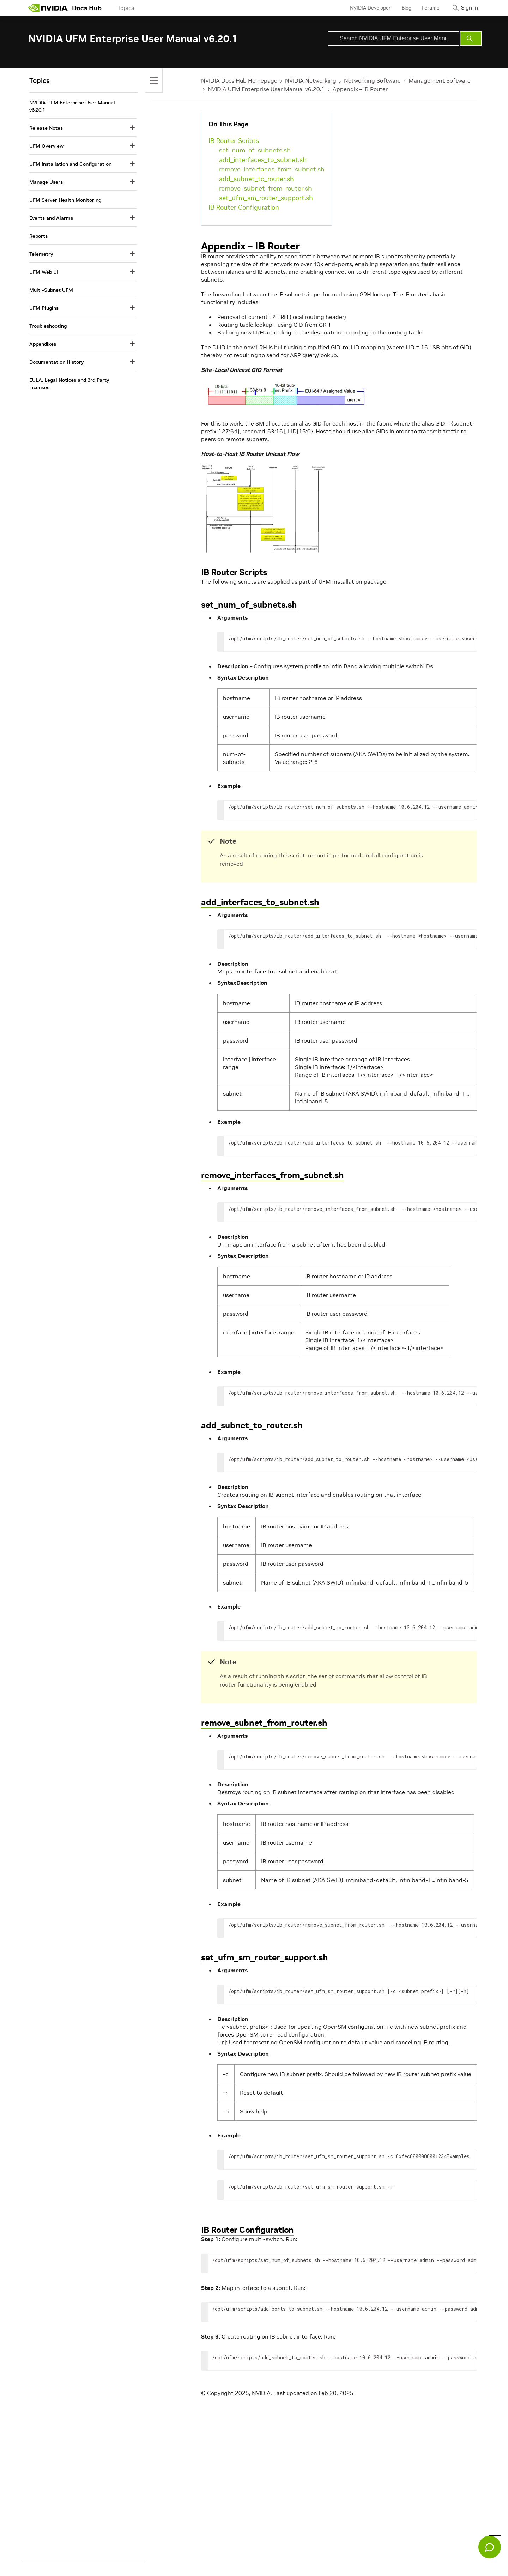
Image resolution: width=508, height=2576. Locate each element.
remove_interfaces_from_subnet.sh (272, 169)
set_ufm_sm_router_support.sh (266, 198)
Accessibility (172, 2555)
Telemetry (41, 254)
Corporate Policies (210, 2555)
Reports (38, 236)
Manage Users (46, 182)
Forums (424, 8)
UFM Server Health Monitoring (65, 200)
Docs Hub (87, 8)
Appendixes (42, 344)
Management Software (440, 80)
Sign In (466, 8)
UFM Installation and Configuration (70, 164)
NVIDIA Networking (310, 80)
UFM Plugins (44, 308)
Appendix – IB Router (360, 88)
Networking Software (372, 80)
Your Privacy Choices (86, 2555)
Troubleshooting (48, 326)
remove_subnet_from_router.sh (265, 188)
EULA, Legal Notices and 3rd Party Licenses (69, 384)
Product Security (255, 2555)
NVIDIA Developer (364, 8)
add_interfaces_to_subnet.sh (263, 160)
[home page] (48, 8)
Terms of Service (134, 2555)
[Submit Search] (471, 38)
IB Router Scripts (233, 141)
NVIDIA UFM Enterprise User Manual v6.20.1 (266, 88)
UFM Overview (46, 146)
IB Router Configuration (243, 207)
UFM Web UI (43, 272)
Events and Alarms (51, 218)
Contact (288, 2555)
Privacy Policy (44, 2555)
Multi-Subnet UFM (51, 290)
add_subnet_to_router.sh (256, 179)
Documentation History (56, 362)
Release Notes (46, 128)
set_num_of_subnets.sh (255, 150)
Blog (400, 8)
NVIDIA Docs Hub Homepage (239, 80)
